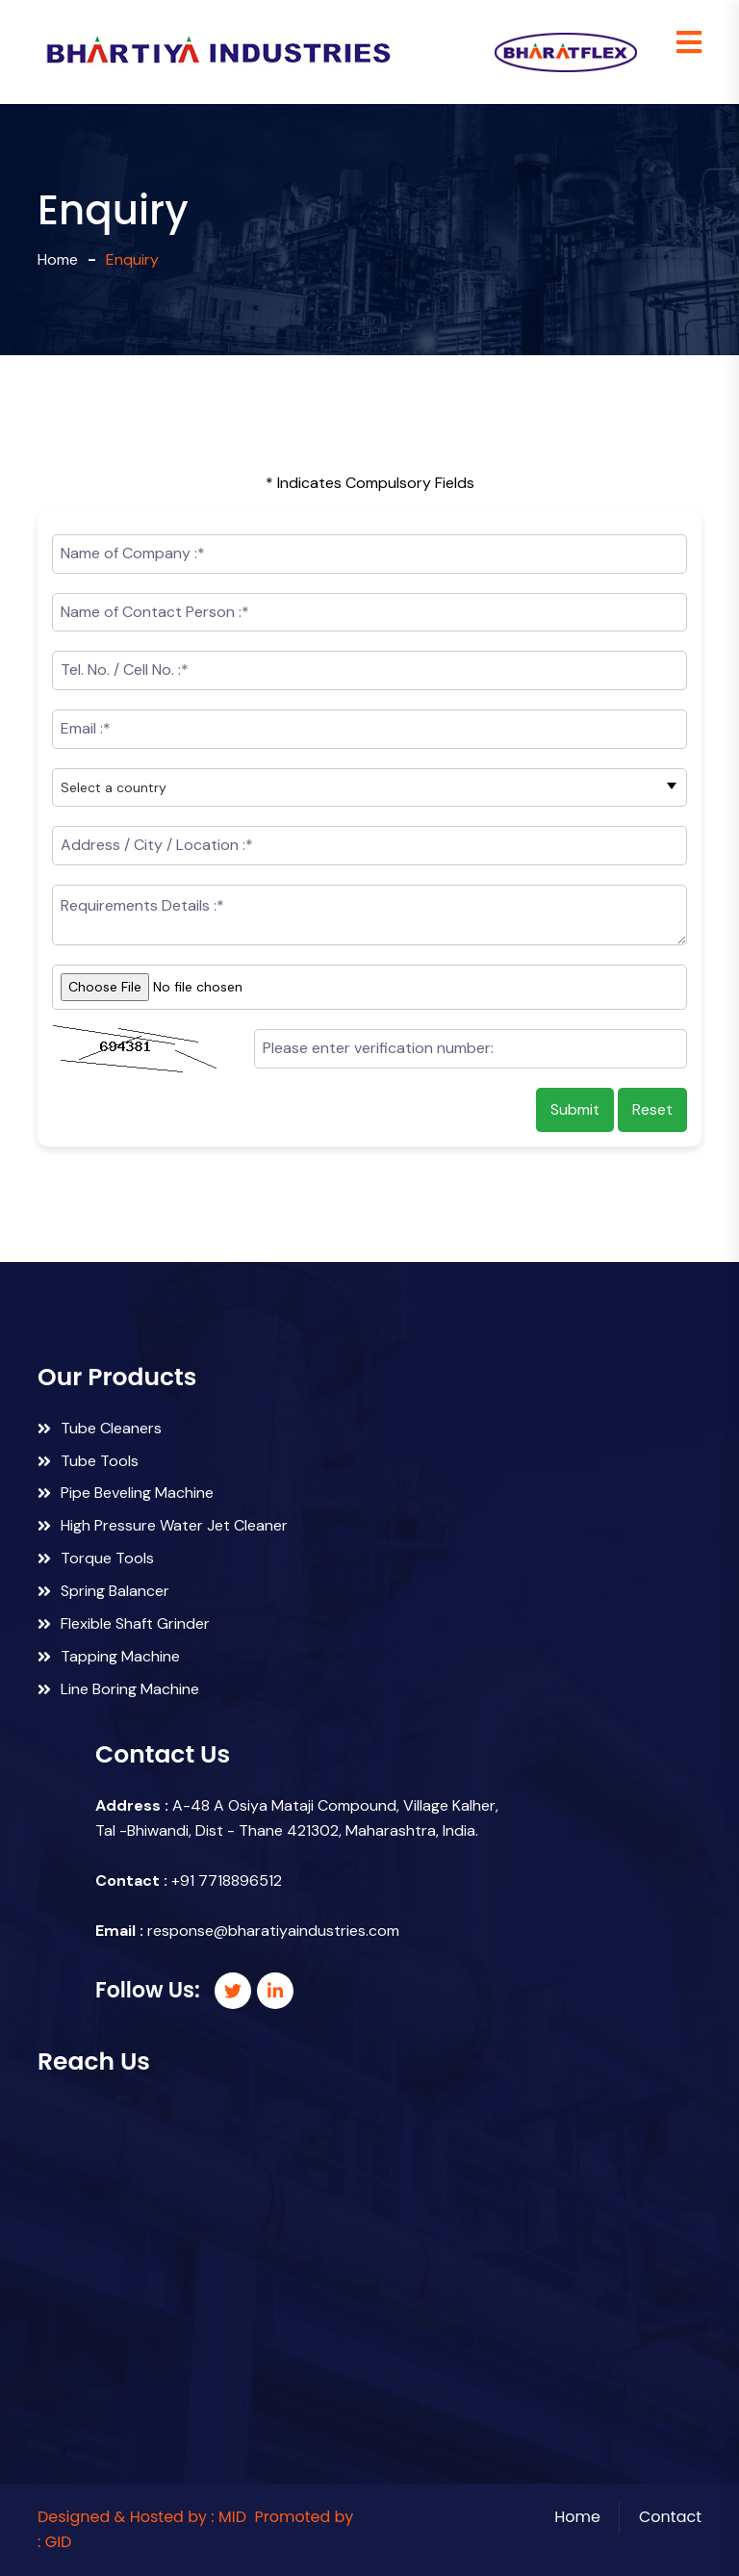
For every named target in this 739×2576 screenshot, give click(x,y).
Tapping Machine (109, 1656)
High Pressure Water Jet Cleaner (163, 1525)
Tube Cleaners (100, 1428)
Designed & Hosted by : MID (142, 2517)
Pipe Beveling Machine (126, 1492)
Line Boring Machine (118, 1689)
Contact (670, 2517)
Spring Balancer (103, 1591)
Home (58, 259)
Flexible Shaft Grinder (124, 1623)
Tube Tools (88, 1461)
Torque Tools (96, 1558)
